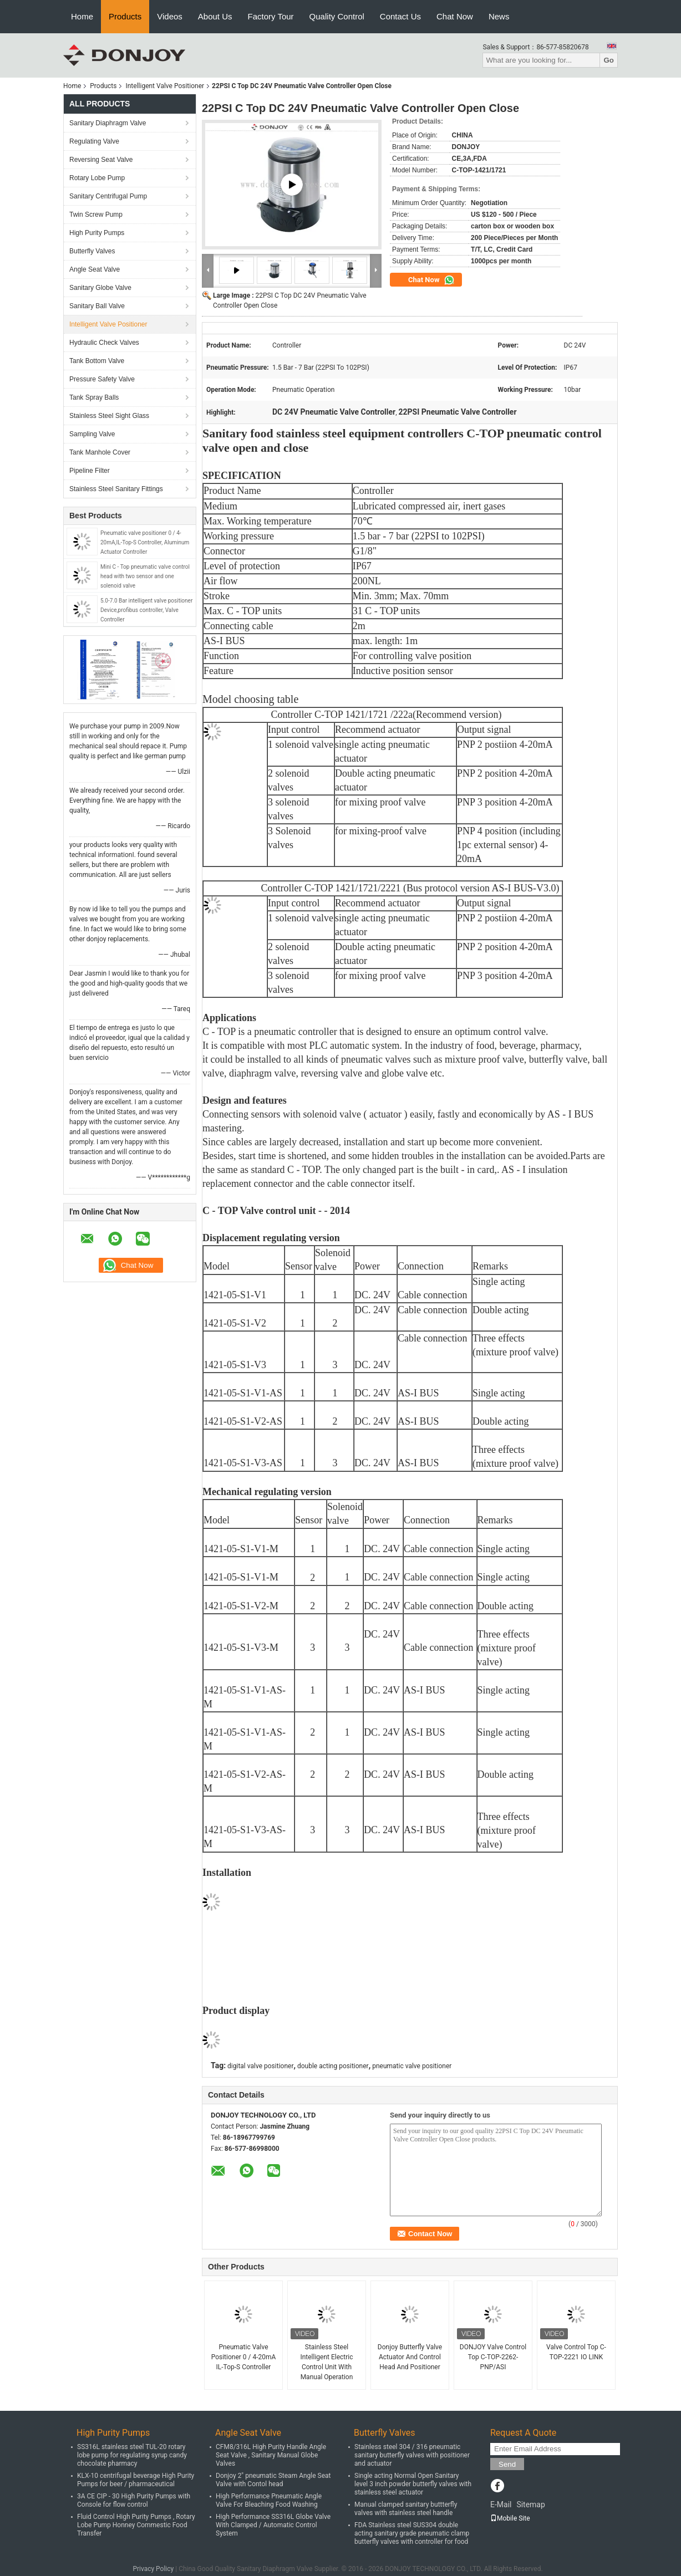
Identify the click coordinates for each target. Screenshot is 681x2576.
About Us (215, 16)
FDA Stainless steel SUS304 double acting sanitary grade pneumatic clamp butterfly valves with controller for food (411, 2533)
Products (125, 16)
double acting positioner (333, 2066)
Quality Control (336, 16)
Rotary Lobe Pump (97, 178)
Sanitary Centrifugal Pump (108, 196)
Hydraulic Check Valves (104, 342)
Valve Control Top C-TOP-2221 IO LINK (576, 2352)
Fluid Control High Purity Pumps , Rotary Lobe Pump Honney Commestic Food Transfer (136, 2525)
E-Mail (500, 2504)
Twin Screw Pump (96, 214)
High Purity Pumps (96, 233)
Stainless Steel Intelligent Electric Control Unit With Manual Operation (326, 2362)
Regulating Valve (94, 141)
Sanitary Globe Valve (100, 288)
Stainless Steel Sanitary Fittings (116, 489)
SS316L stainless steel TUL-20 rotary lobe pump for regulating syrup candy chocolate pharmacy (132, 2455)
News (499, 16)
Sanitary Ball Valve (97, 306)
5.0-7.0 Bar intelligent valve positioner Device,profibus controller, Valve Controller (146, 610)
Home (82, 16)
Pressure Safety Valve (102, 379)
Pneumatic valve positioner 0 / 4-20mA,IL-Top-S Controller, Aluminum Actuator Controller (144, 542)
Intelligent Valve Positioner (164, 86)
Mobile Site (510, 2518)
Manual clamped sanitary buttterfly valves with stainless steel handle (405, 2509)
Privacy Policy (153, 2569)
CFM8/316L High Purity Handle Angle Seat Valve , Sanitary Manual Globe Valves (271, 2455)
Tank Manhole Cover (99, 452)
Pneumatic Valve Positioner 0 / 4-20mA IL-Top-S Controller (243, 2357)
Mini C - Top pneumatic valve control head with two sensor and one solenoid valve (145, 576)
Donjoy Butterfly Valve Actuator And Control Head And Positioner (410, 2357)
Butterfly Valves (92, 251)
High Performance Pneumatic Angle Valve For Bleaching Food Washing (269, 2500)
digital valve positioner (260, 2066)
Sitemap (530, 2504)
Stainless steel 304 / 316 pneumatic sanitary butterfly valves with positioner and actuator (412, 2455)
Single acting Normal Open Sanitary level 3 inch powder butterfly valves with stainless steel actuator (412, 2484)
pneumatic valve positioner (411, 2066)
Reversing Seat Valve (101, 160)
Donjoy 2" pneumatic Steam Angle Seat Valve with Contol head (273, 2480)
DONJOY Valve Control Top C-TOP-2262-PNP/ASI (493, 2357)
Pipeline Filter (89, 471)
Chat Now (454, 16)
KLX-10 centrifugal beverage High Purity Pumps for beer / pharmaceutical (135, 2480)
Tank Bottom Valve (96, 361)
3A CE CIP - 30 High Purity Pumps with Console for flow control (133, 2500)
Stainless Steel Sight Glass (109, 416)
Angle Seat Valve (94, 269)
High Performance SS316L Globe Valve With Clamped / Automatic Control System (273, 2525)
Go (608, 60)
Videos (169, 16)
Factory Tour (271, 16)
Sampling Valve (92, 434)
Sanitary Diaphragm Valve (107, 123)
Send (507, 2464)
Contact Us (400, 16)
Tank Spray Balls (94, 397)
